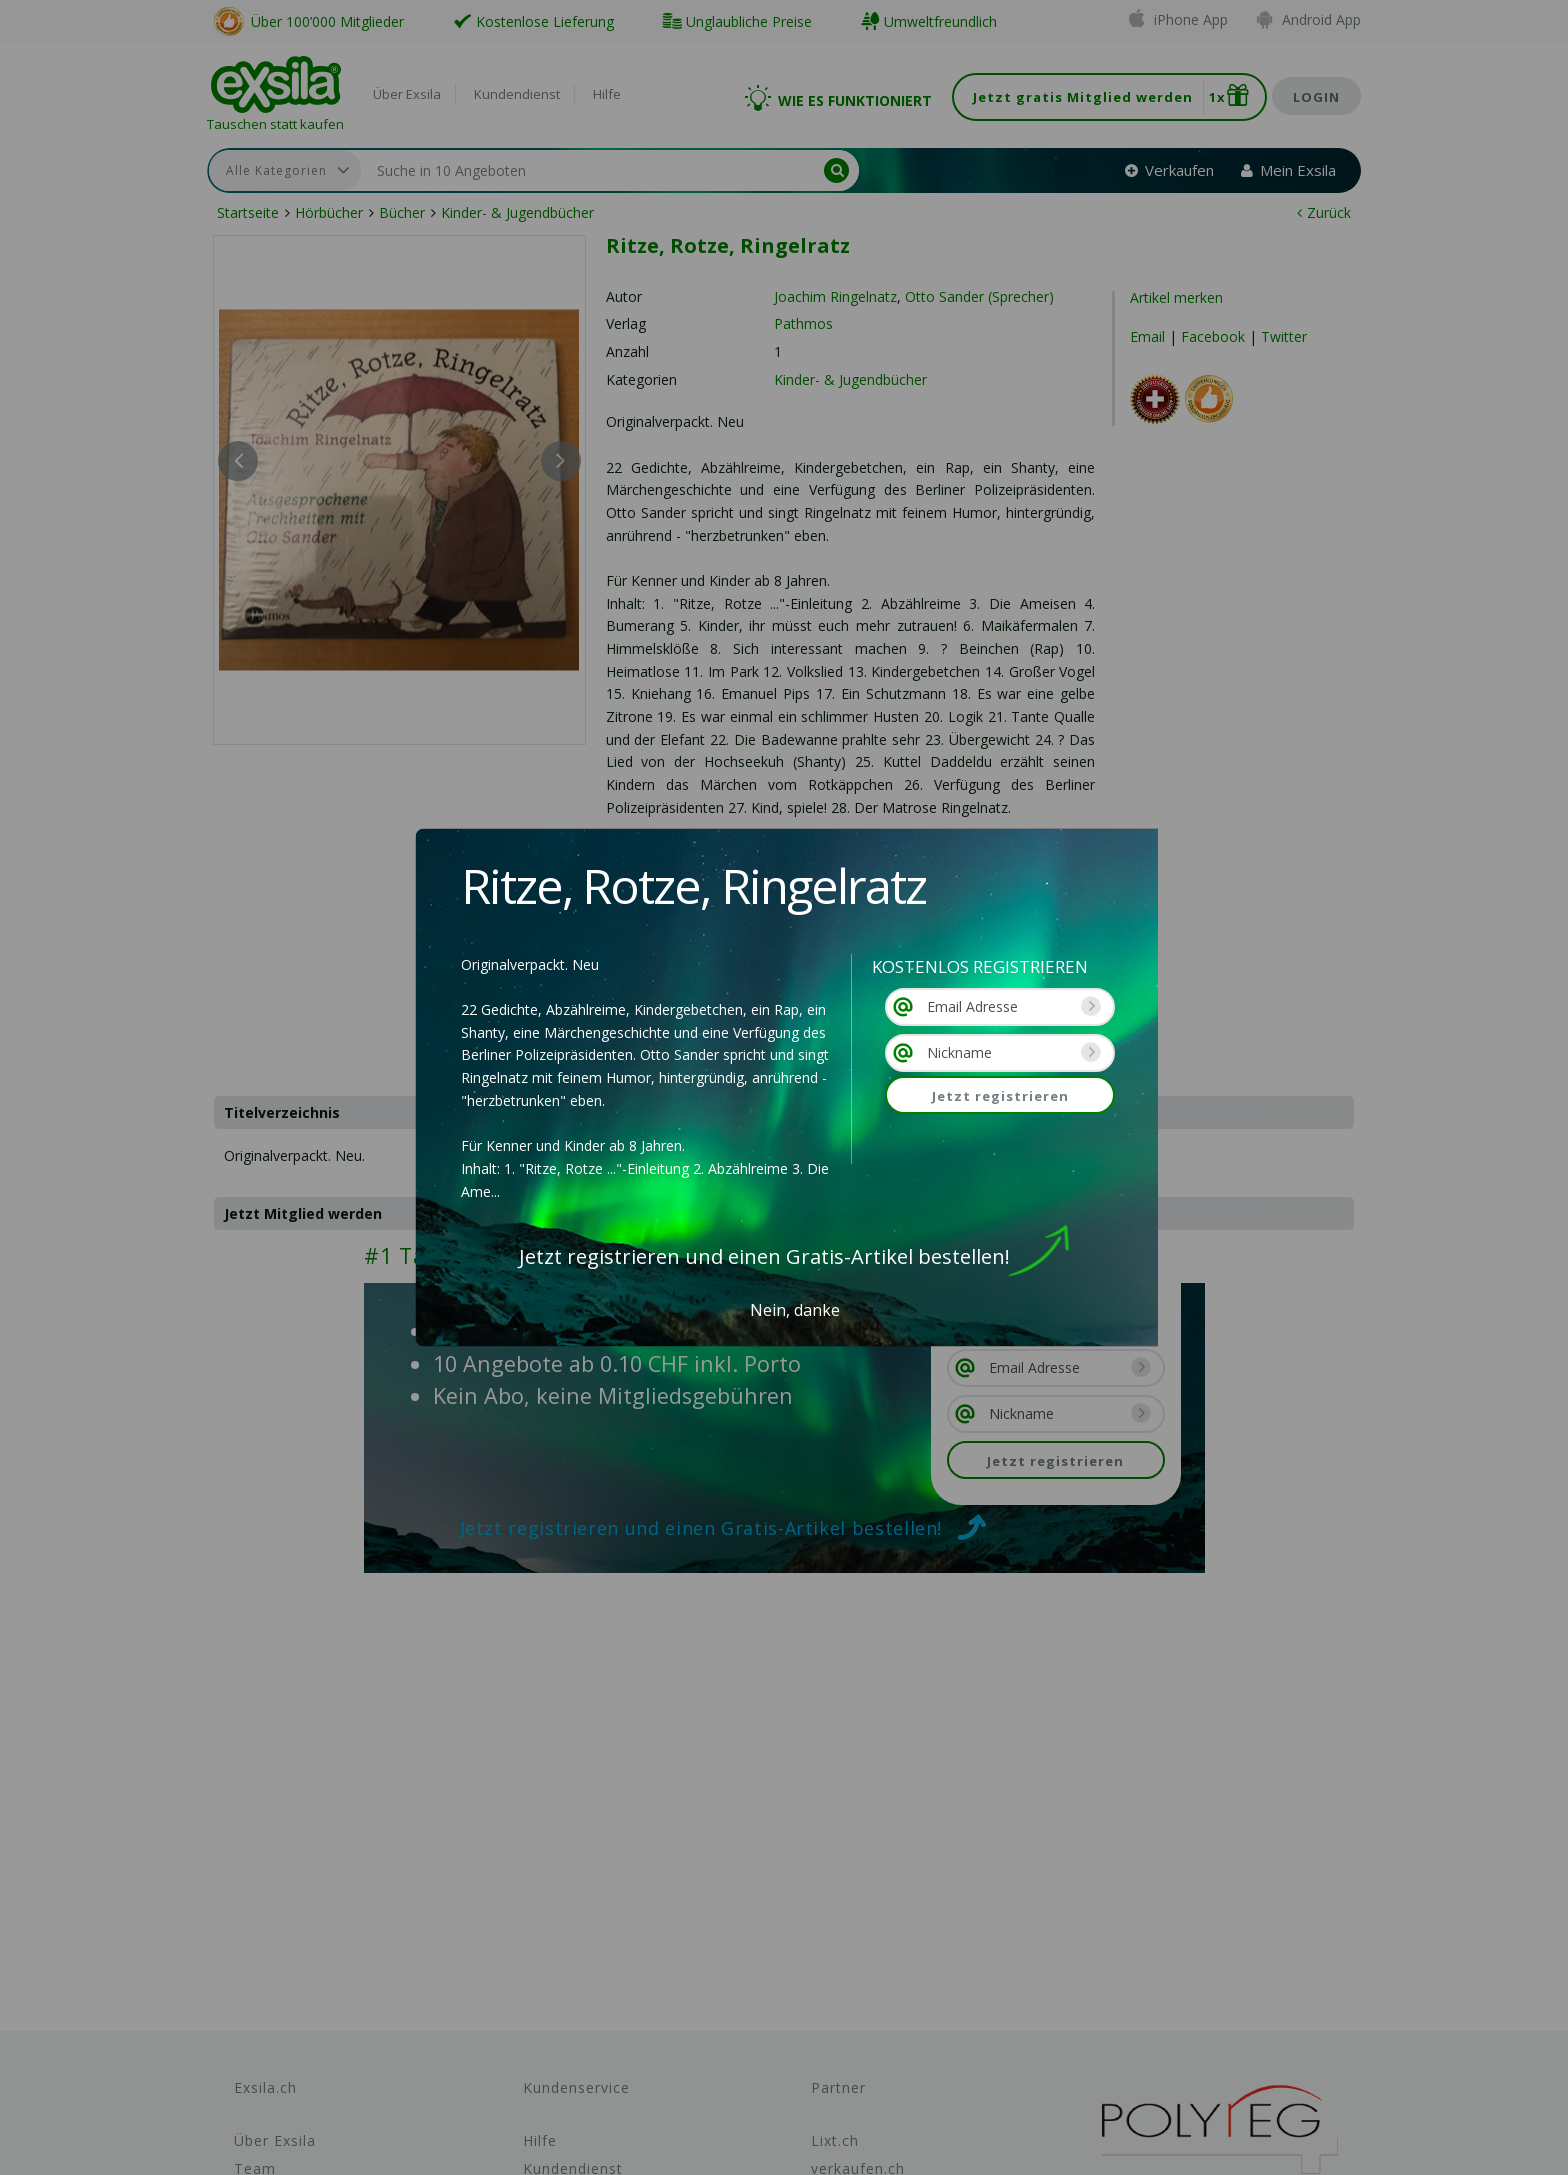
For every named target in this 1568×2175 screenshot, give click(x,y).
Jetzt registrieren (1000, 1096)
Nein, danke (795, 1310)
